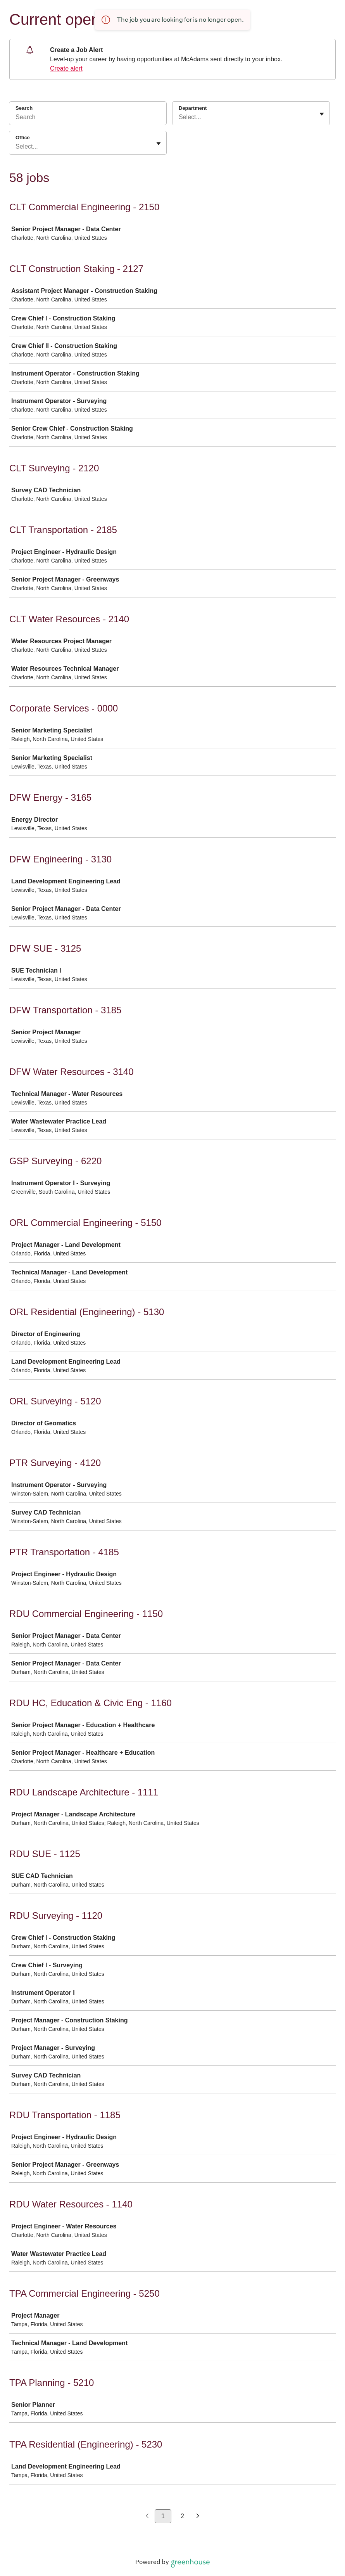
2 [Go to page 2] (182, 2516)
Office (23, 137)
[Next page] (198, 2516)
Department (193, 108)
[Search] (87, 118)
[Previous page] (147, 2516)
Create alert (66, 68)
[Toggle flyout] (321, 114)
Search (24, 108)
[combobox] (179, 117)
